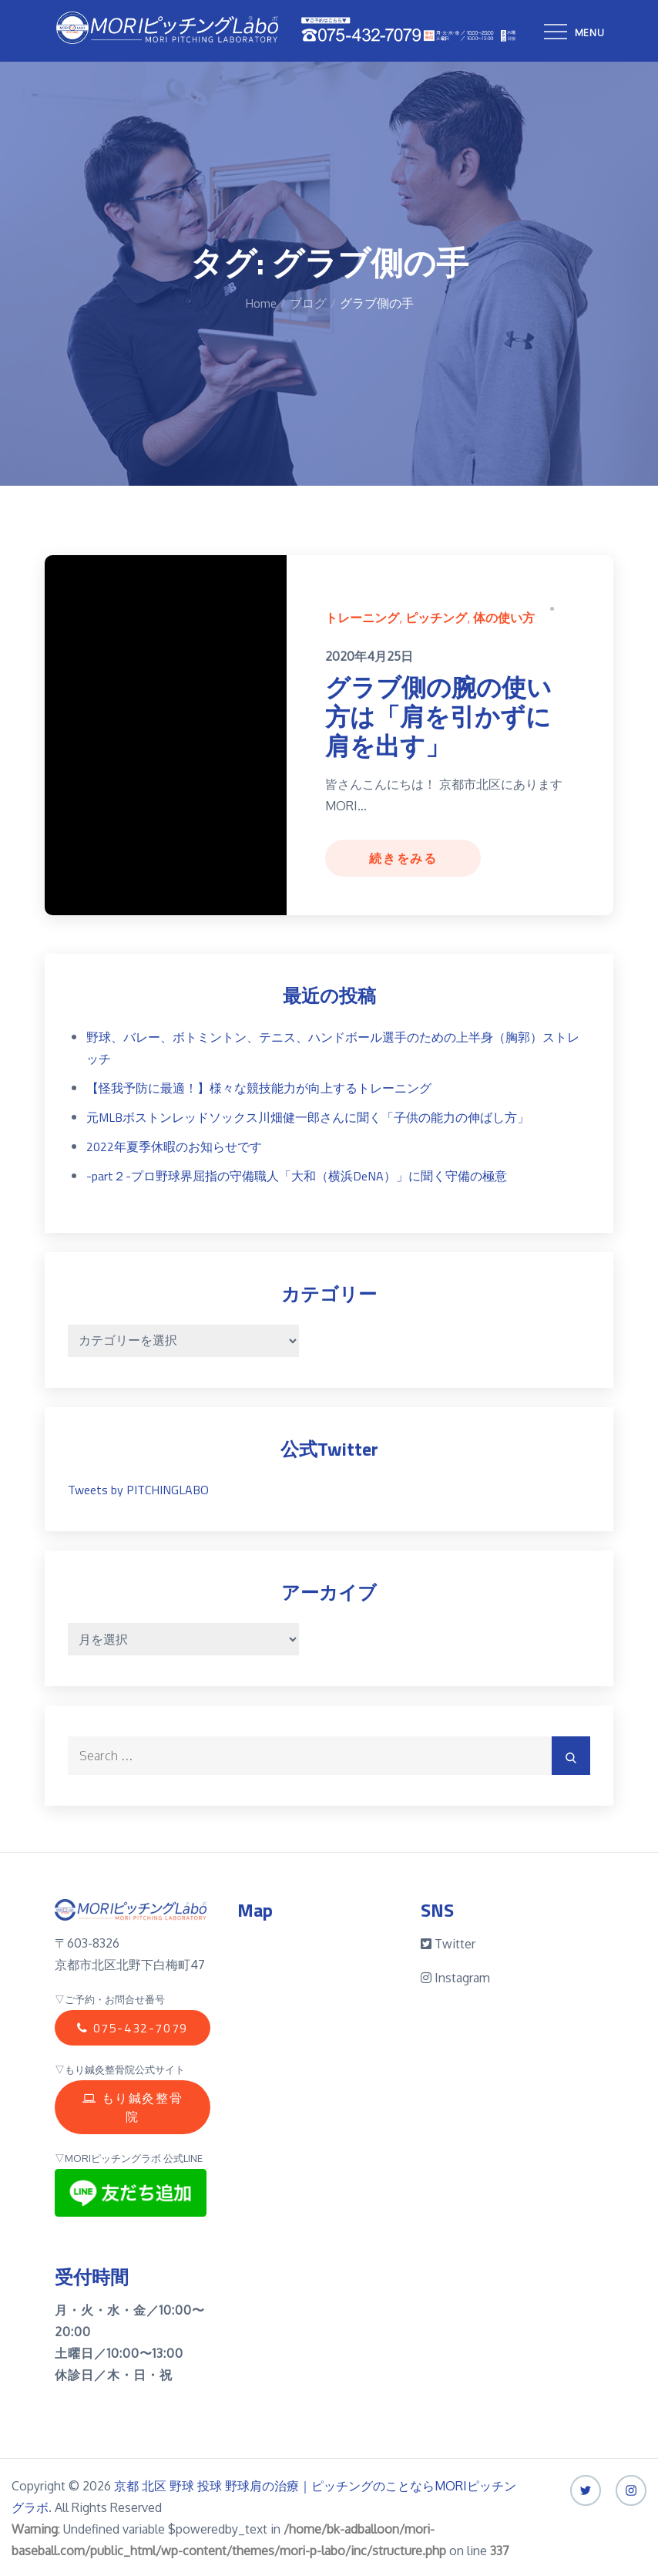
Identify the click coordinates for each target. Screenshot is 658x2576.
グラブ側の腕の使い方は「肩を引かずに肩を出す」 (438, 716)
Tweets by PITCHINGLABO (138, 1488)
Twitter (448, 1942)
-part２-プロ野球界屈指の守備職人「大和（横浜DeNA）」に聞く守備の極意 (296, 1173)
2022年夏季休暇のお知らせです (174, 1144)
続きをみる (403, 857)
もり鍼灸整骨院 (132, 2093)
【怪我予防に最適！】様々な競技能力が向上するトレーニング (258, 1085)
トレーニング (362, 617)
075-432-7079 (132, 2024)
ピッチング (436, 617)
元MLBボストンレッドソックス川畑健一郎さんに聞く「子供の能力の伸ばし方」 (307, 1115)
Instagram (455, 1976)
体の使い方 (504, 617)
